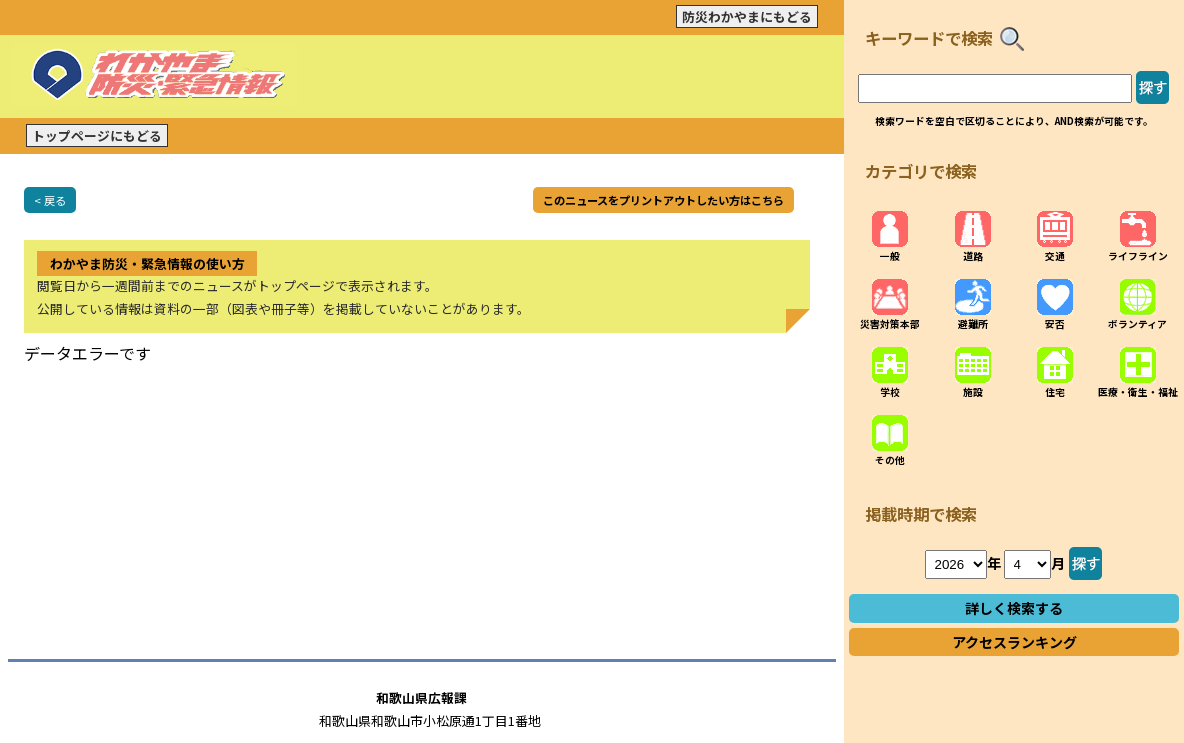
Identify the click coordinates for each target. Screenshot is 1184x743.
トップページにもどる (97, 135)
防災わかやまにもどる (747, 16)
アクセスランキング (1014, 642)
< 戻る (50, 200)
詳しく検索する (1014, 608)
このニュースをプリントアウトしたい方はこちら (663, 200)
